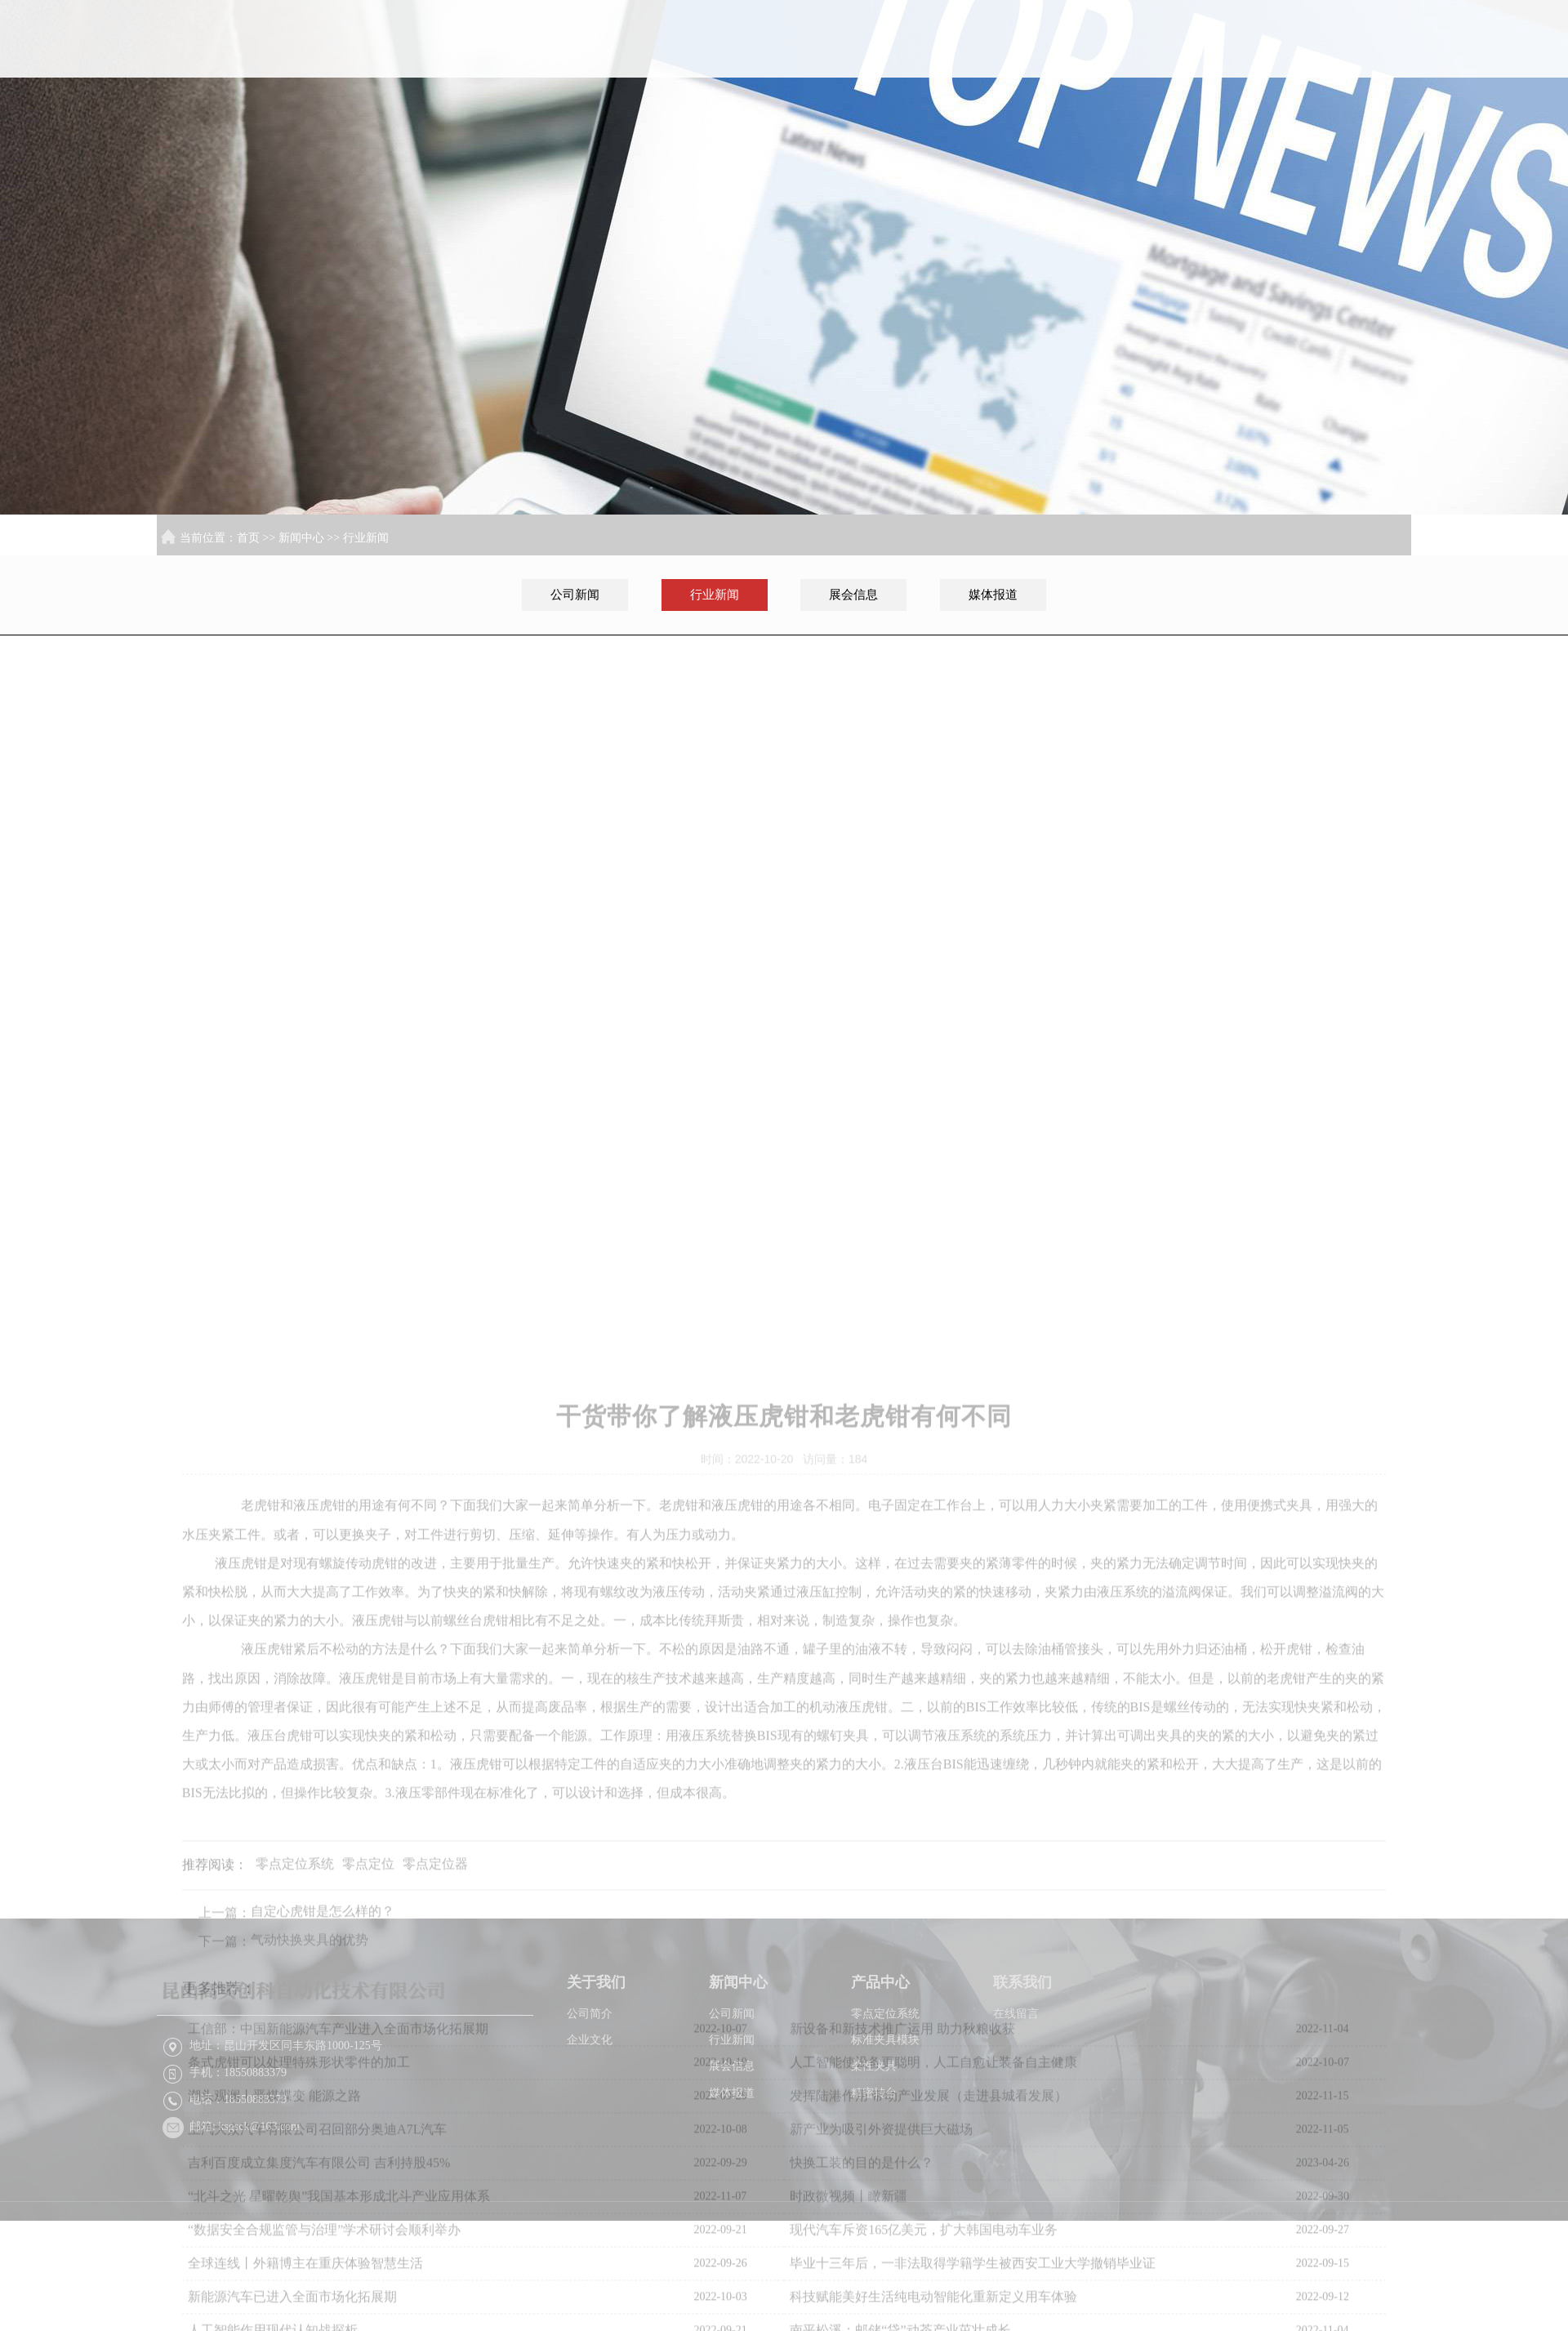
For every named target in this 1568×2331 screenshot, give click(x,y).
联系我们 (1359, 65)
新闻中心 (1149, 65)
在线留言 (1016, 2074)
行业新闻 (366, 538)
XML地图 (1212, 2301)
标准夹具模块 (885, 2100)
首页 (937, 65)
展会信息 (853, 594)
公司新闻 (574, 594)
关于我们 (1043, 65)
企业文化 (589, 2100)
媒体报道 (993, 594)
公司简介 (589, 2074)
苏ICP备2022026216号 (1125, 2301)
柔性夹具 (874, 2126)
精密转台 (874, 2153)
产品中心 (1254, 65)
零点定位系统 (885, 2074)
